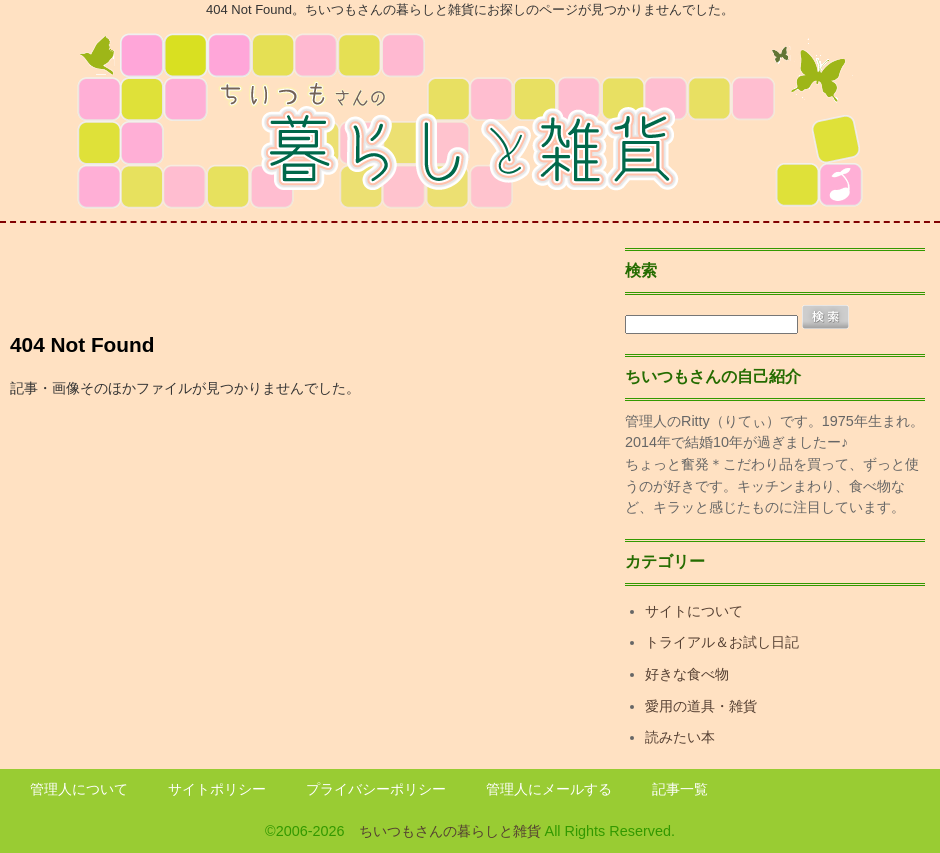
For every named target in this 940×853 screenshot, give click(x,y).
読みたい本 (680, 737)
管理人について (79, 789)
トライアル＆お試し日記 (722, 642)
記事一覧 (680, 789)
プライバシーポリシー (376, 789)
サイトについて (694, 611)
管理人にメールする (549, 789)
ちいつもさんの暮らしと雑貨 (450, 831)
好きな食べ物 (687, 674)
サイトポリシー (217, 789)
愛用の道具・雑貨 (701, 706)
